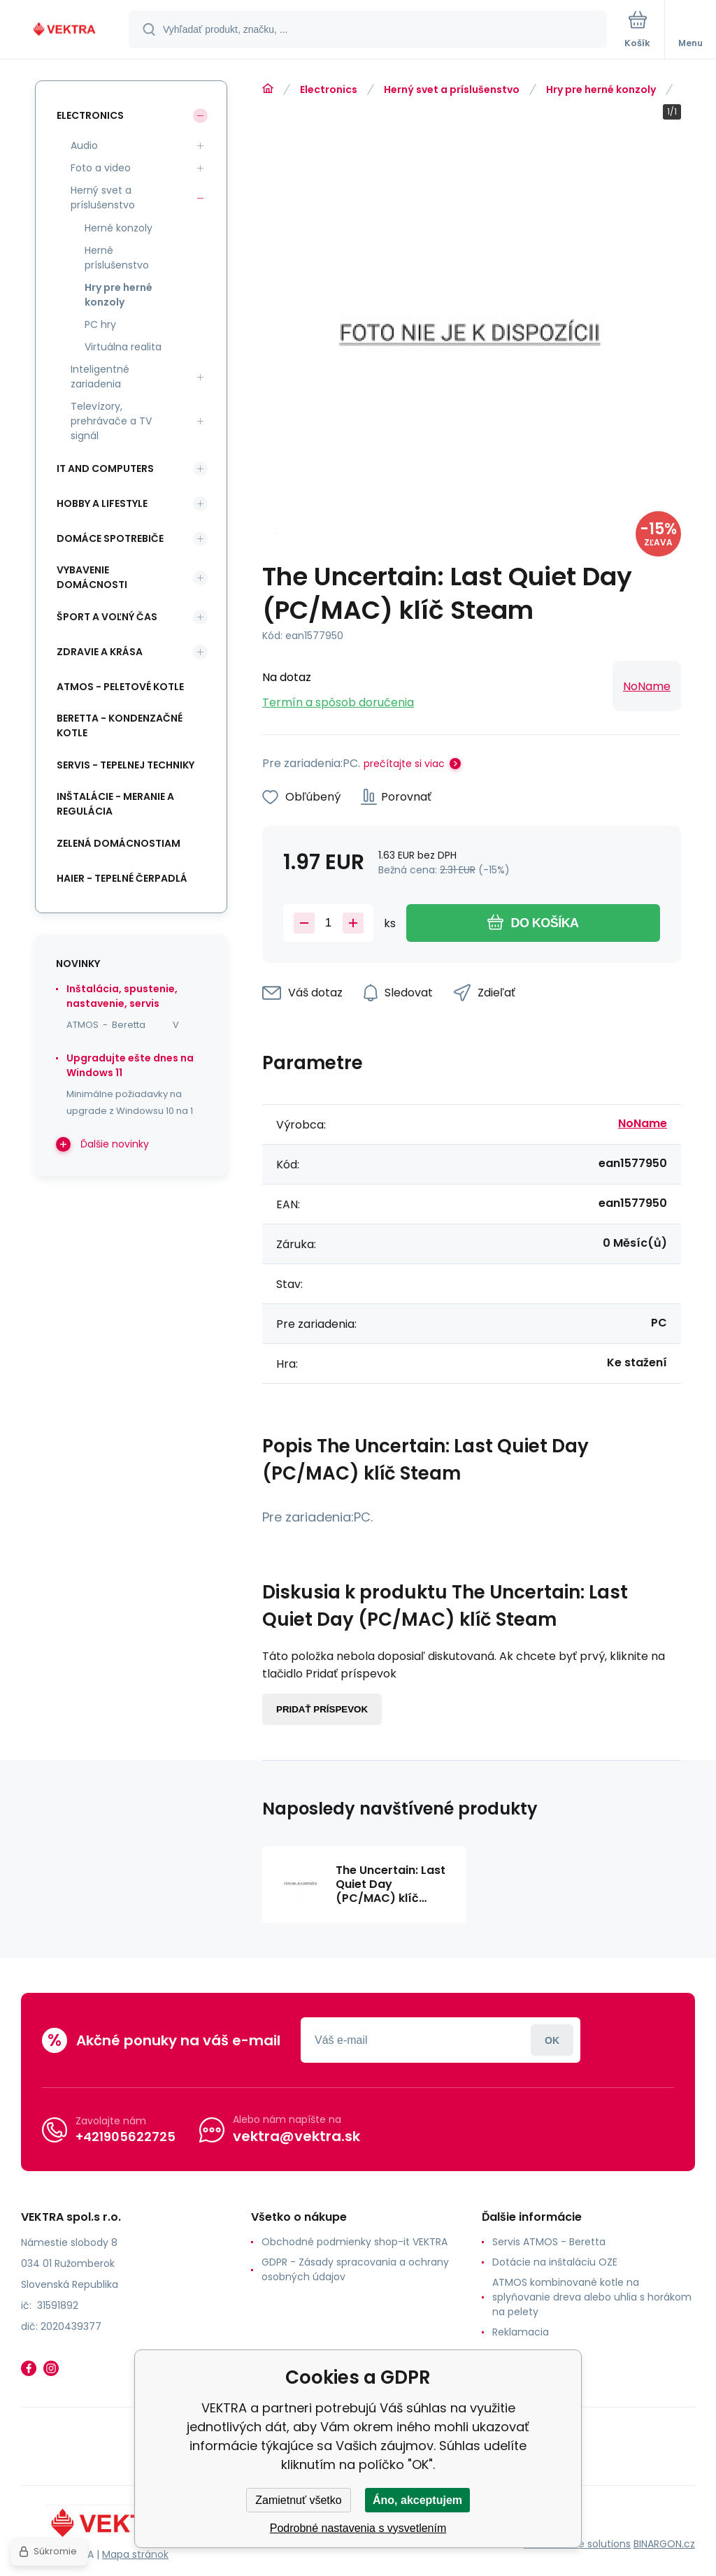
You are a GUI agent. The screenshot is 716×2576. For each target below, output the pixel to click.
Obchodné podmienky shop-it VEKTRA (355, 2242)
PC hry (100, 324)
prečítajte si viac (404, 764)
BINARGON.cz (664, 2544)
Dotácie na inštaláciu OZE (554, 2262)
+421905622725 (126, 2136)
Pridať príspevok (322, 1709)
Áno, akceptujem (417, 2500)
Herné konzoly (118, 228)
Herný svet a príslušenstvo (452, 89)
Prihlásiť (552, 2040)
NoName (647, 686)
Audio (84, 145)
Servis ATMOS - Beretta (549, 2242)
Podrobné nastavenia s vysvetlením (358, 2528)
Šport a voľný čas (107, 617)
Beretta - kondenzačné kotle (119, 725)
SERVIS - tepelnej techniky (125, 765)
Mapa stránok (135, 2554)
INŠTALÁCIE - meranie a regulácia (115, 803)
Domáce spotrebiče (110, 538)
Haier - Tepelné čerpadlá (122, 878)
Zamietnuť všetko (298, 2500)
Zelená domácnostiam (118, 843)
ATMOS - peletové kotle (120, 687)
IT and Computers (105, 468)
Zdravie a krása (100, 652)
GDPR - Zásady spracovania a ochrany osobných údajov (355, 2269)
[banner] (65, 30)
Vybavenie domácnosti (92, 577)
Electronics (328, 89)
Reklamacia (520, 2332)
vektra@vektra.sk (296, 2136)
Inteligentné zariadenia (100, 376)
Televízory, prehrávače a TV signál (111, 421)
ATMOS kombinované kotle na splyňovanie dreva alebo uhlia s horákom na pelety (592, 2297)
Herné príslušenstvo (117, 257)
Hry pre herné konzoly (601, 89)
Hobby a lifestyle (102, 503)
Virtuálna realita (123, 347)
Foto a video (101, 168)
